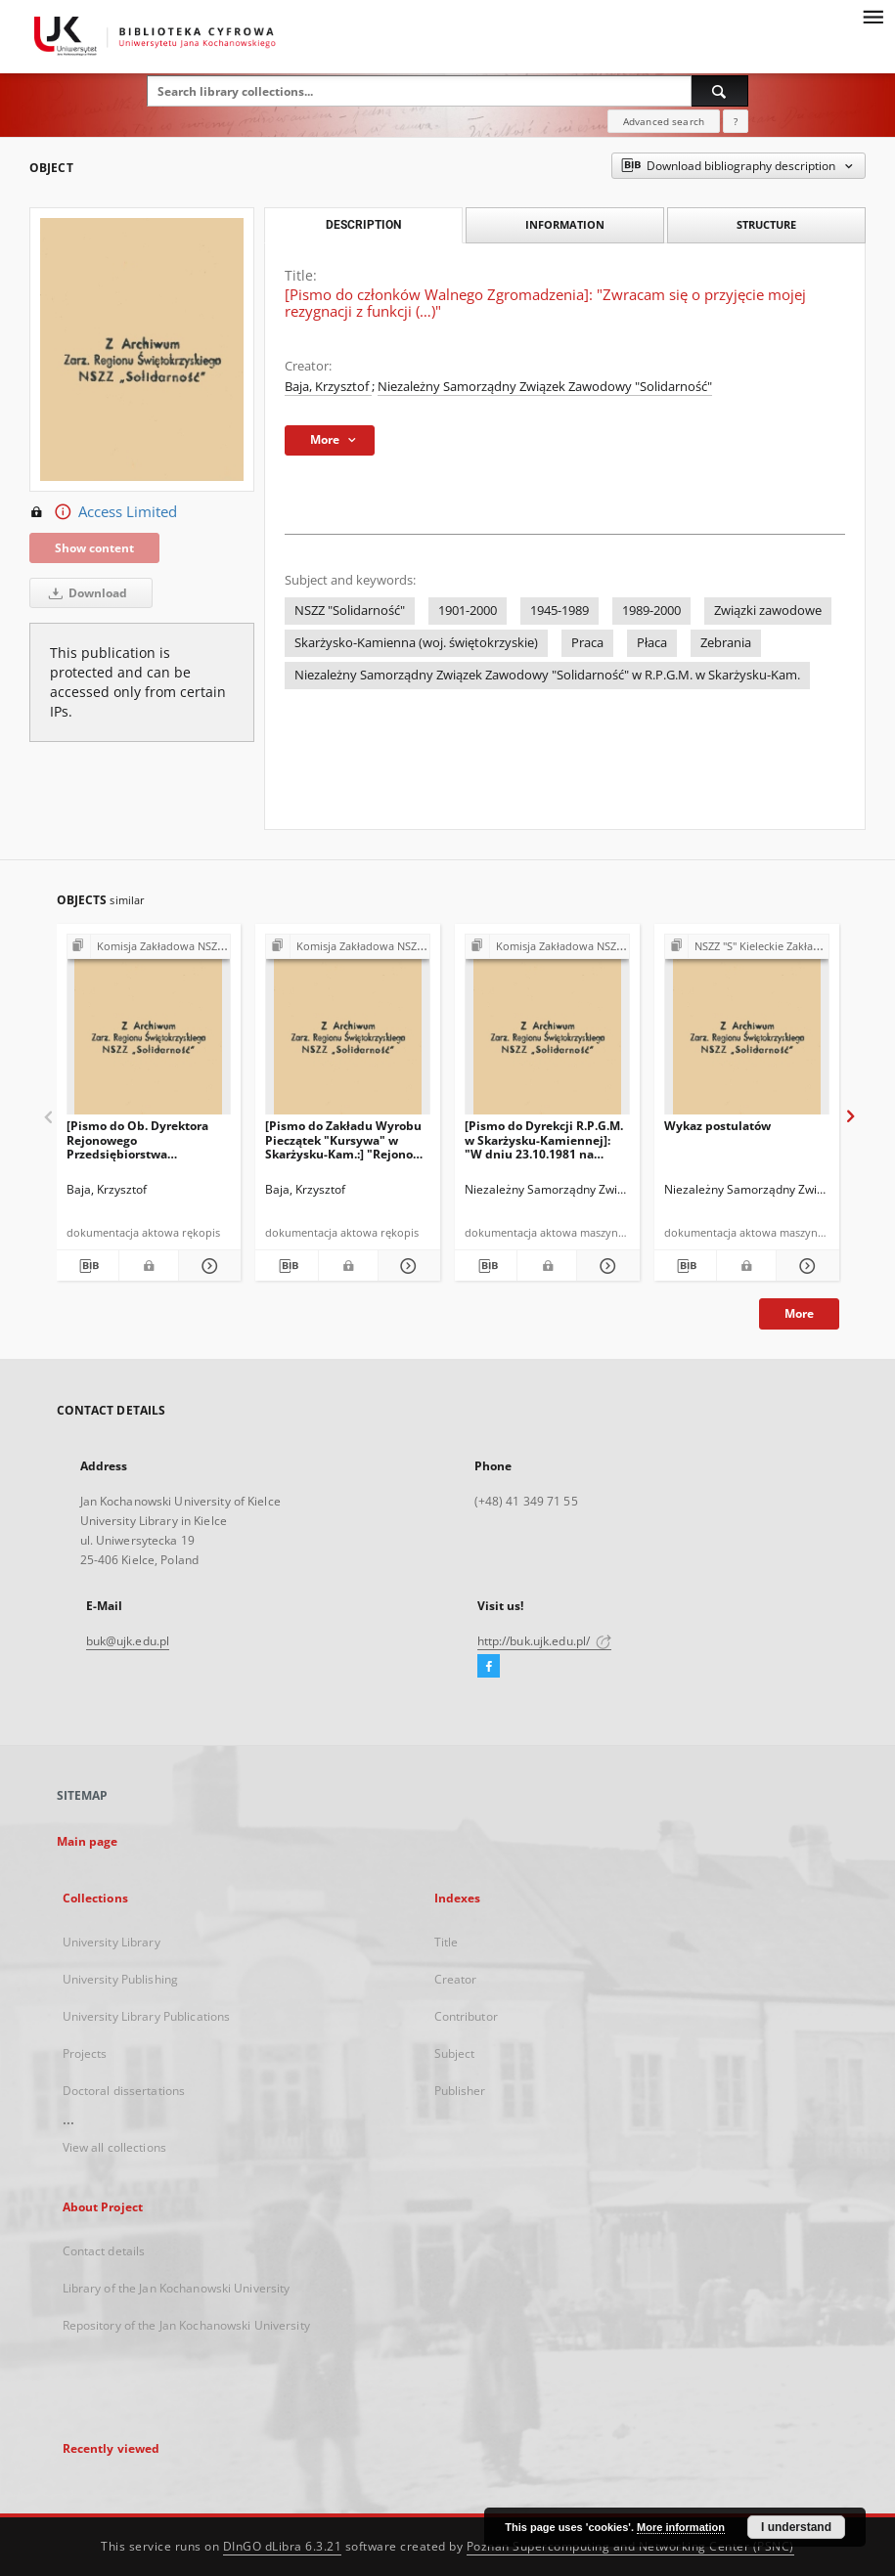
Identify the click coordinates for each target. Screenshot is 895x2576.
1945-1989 (559, 610)
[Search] (720, 91)
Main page (87, 1841)
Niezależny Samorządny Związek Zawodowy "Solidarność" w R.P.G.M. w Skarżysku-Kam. (547, 675)
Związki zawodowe (768, 610)
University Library (111, 1942)
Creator (455, 1979)
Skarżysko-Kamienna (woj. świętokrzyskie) (416, 642)
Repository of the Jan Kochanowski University (186, 2325)
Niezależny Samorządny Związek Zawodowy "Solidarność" (545, 386)
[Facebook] (488, 1667)
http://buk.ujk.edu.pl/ (544, 1641)
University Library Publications (147, 2016)
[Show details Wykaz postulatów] (804, 1266)
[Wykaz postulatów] (746, 1030)
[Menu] (872, 15)
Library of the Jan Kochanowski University (177, 2288)
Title (446, 1942)
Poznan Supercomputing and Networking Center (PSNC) (630, 2546)
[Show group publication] (149, 947)
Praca (587, 642)
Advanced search (663, 121)
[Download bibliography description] (86, 1266)
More (799, 1313)
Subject (454, 2053)
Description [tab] (363, 225)
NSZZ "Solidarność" (349, 610)
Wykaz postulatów (717, 1125)
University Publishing (121, 1979)
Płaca (652, 642)
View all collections (114, 2147)
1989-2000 (651, 610)
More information (681, 2527)
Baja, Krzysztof (328, 386)
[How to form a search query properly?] (735, 121)
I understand (796, 2527)
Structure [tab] (766, 224)
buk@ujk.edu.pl (128, 1641)
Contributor (466, 2016)
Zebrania (725, 642)
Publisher (460, 2090)
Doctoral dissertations (124, 2090)
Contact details (104, 2251)
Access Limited (103, 512)
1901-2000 (467, 610)
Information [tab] (564, 224)
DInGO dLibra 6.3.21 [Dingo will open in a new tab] (282, 2546)
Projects (85, 2053)
